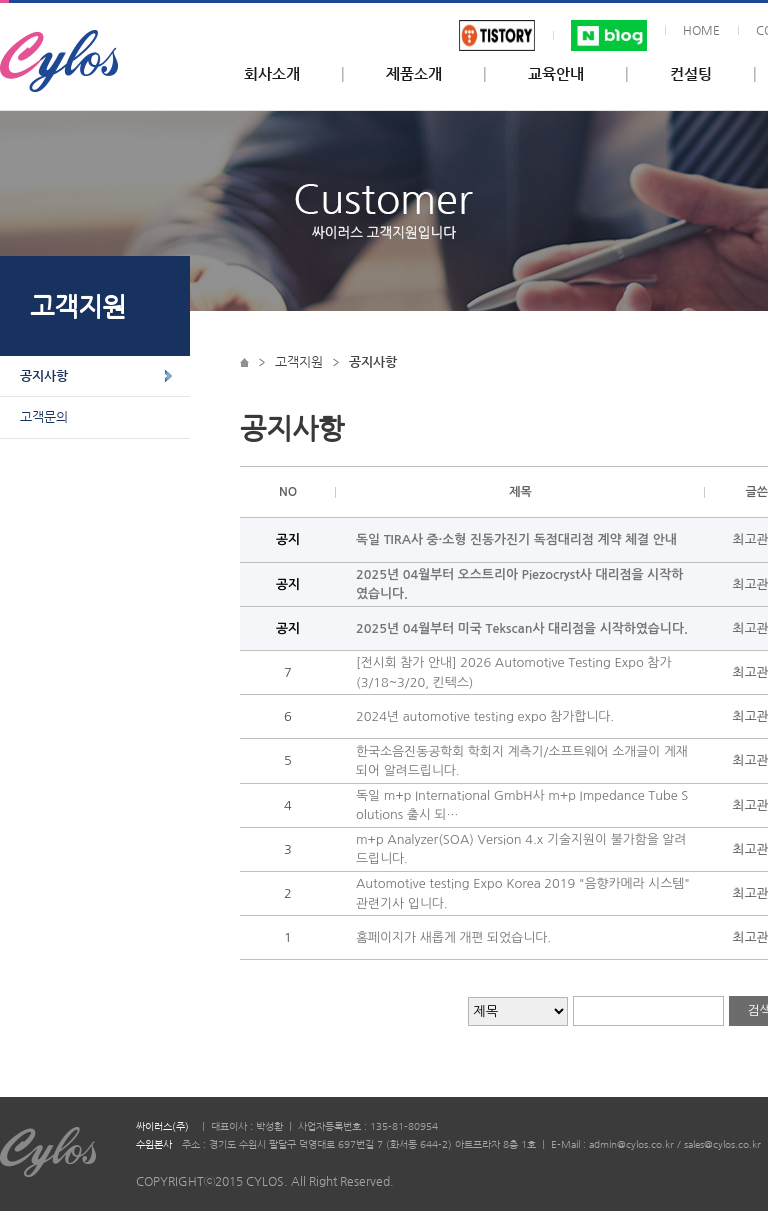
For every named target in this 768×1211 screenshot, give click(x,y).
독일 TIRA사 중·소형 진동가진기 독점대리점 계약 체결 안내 (516, 539)
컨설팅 (691, 74)
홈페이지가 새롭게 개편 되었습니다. (453, 937)
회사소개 (272, 74)
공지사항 (44, 375)
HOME (701, 30)
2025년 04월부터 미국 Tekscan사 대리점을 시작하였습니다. (522, 628)
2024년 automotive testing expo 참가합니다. (485, 716)
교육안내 (556, 74)
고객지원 (299, 361)
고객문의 (44, 416)
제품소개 (414, 74)
